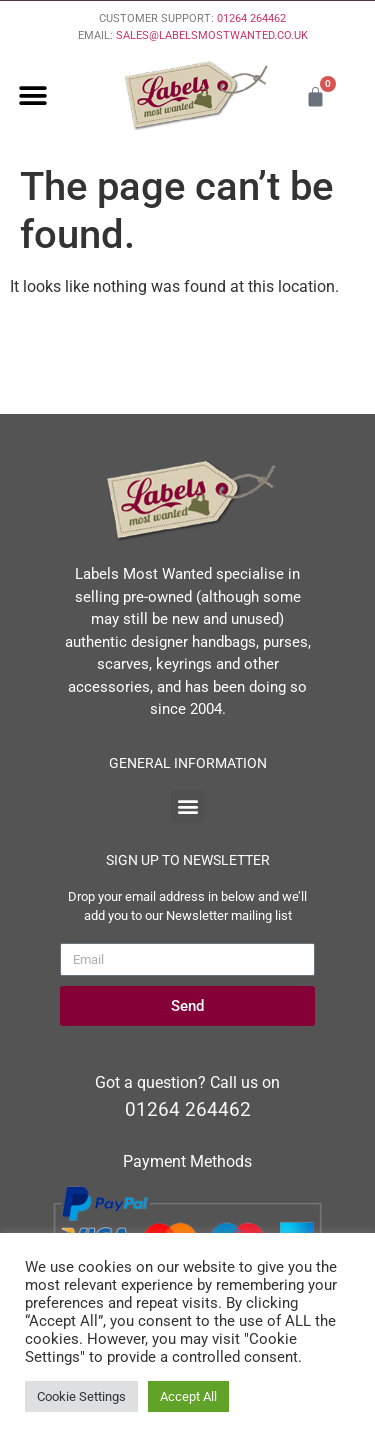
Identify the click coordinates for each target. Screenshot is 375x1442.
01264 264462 (251, 18)
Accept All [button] (188, 1396)
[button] (32, 96)
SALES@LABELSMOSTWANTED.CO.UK (212, 35)
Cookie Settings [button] (81, 1396)
